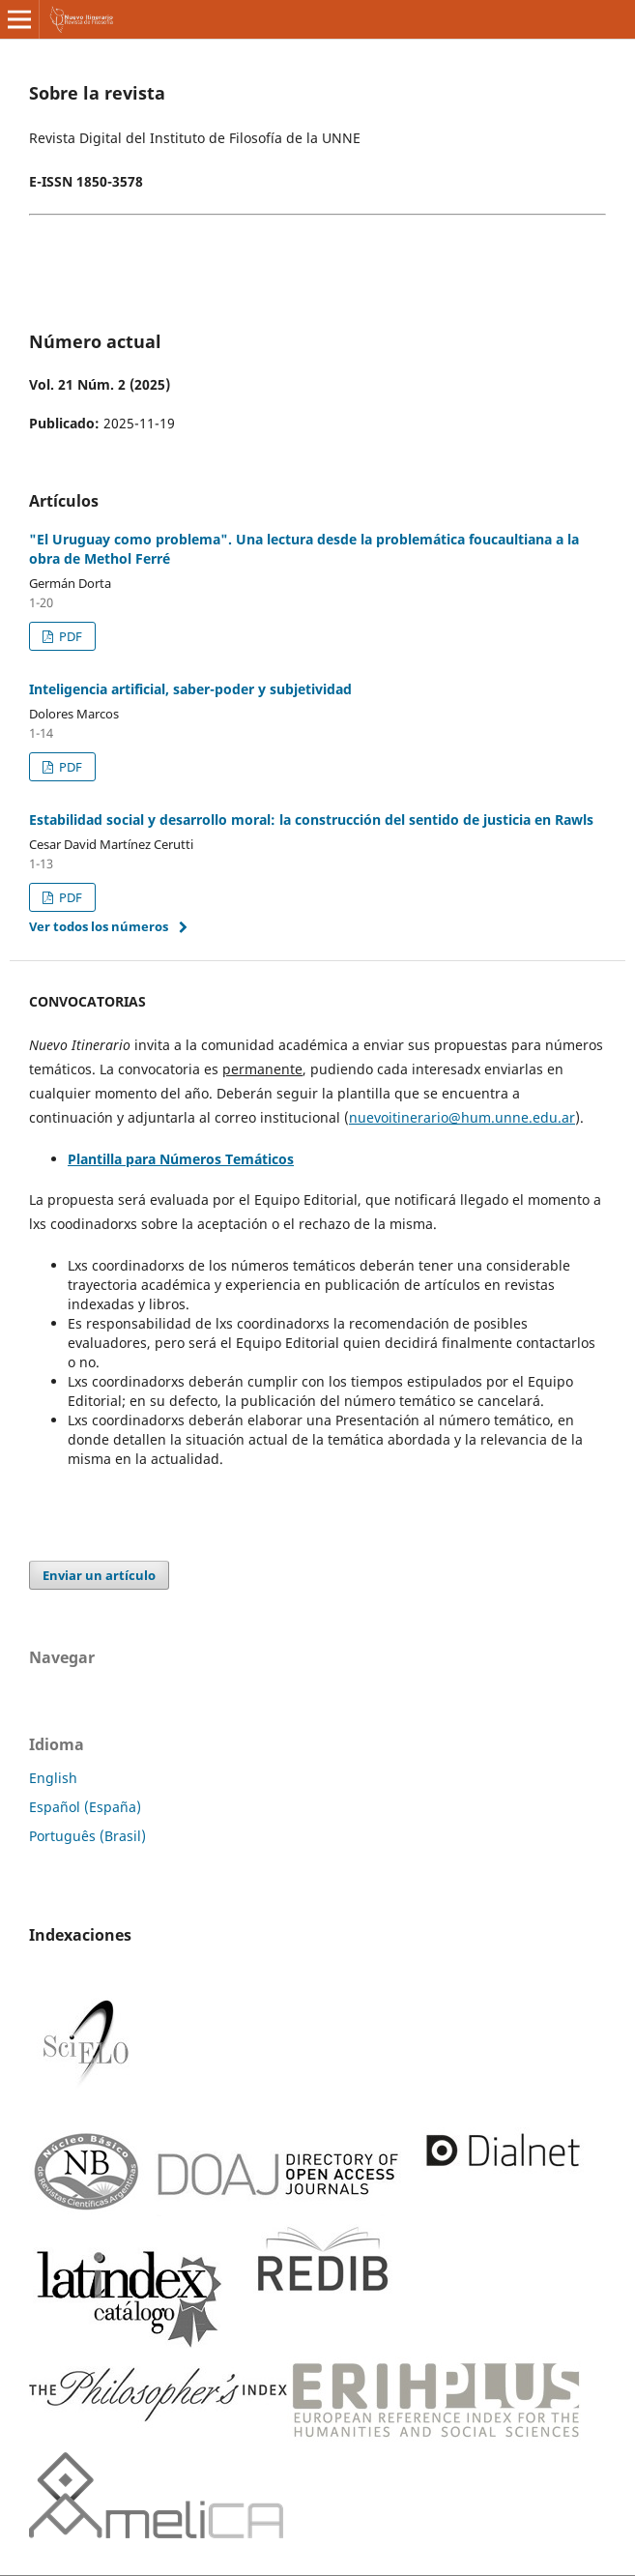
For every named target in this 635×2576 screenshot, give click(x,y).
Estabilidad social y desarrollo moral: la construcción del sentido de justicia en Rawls (311, 819)
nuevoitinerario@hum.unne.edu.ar (462, 1117)
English (53, 1778)
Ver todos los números (98, 926)
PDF (69, 636)
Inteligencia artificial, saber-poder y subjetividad (190, 689)
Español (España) (85, 1807)
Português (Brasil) (87, 1836)
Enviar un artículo (99, 1575)
